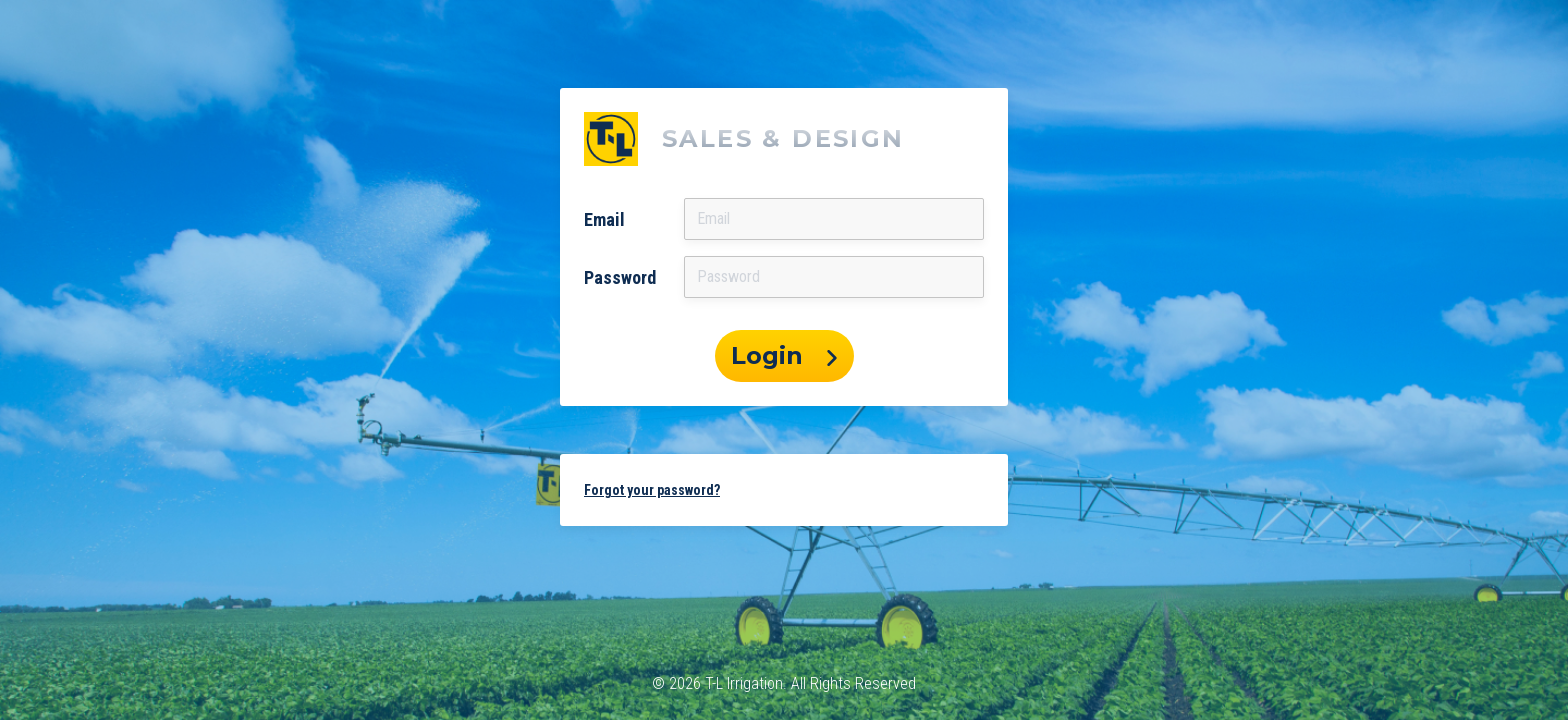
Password (620, 277)
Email (604, 219)
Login (784, 355)
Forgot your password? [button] (652, 490)
